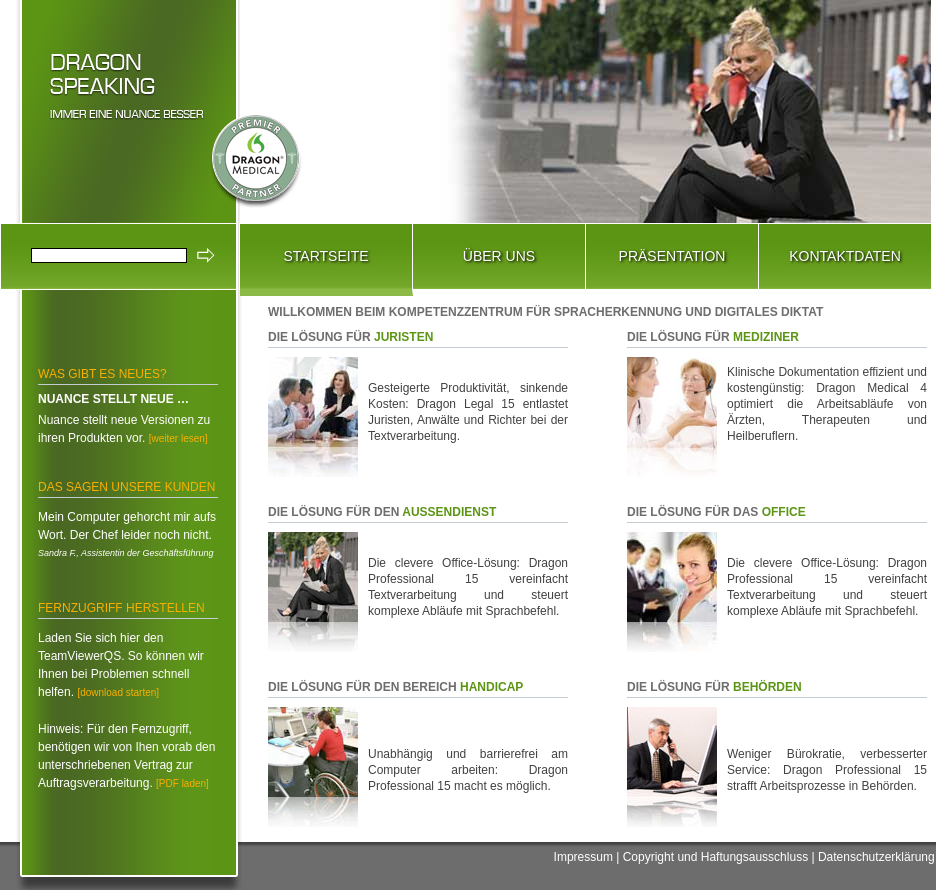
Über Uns (499, 256)
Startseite (325, 256)
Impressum (583, 857)
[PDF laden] (182, 783)
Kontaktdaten (845, 256)
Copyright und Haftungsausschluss (715, 857)
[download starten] (118, 692)
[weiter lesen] (178, 438)
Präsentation (672, 256)
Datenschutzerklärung (876, 857)
